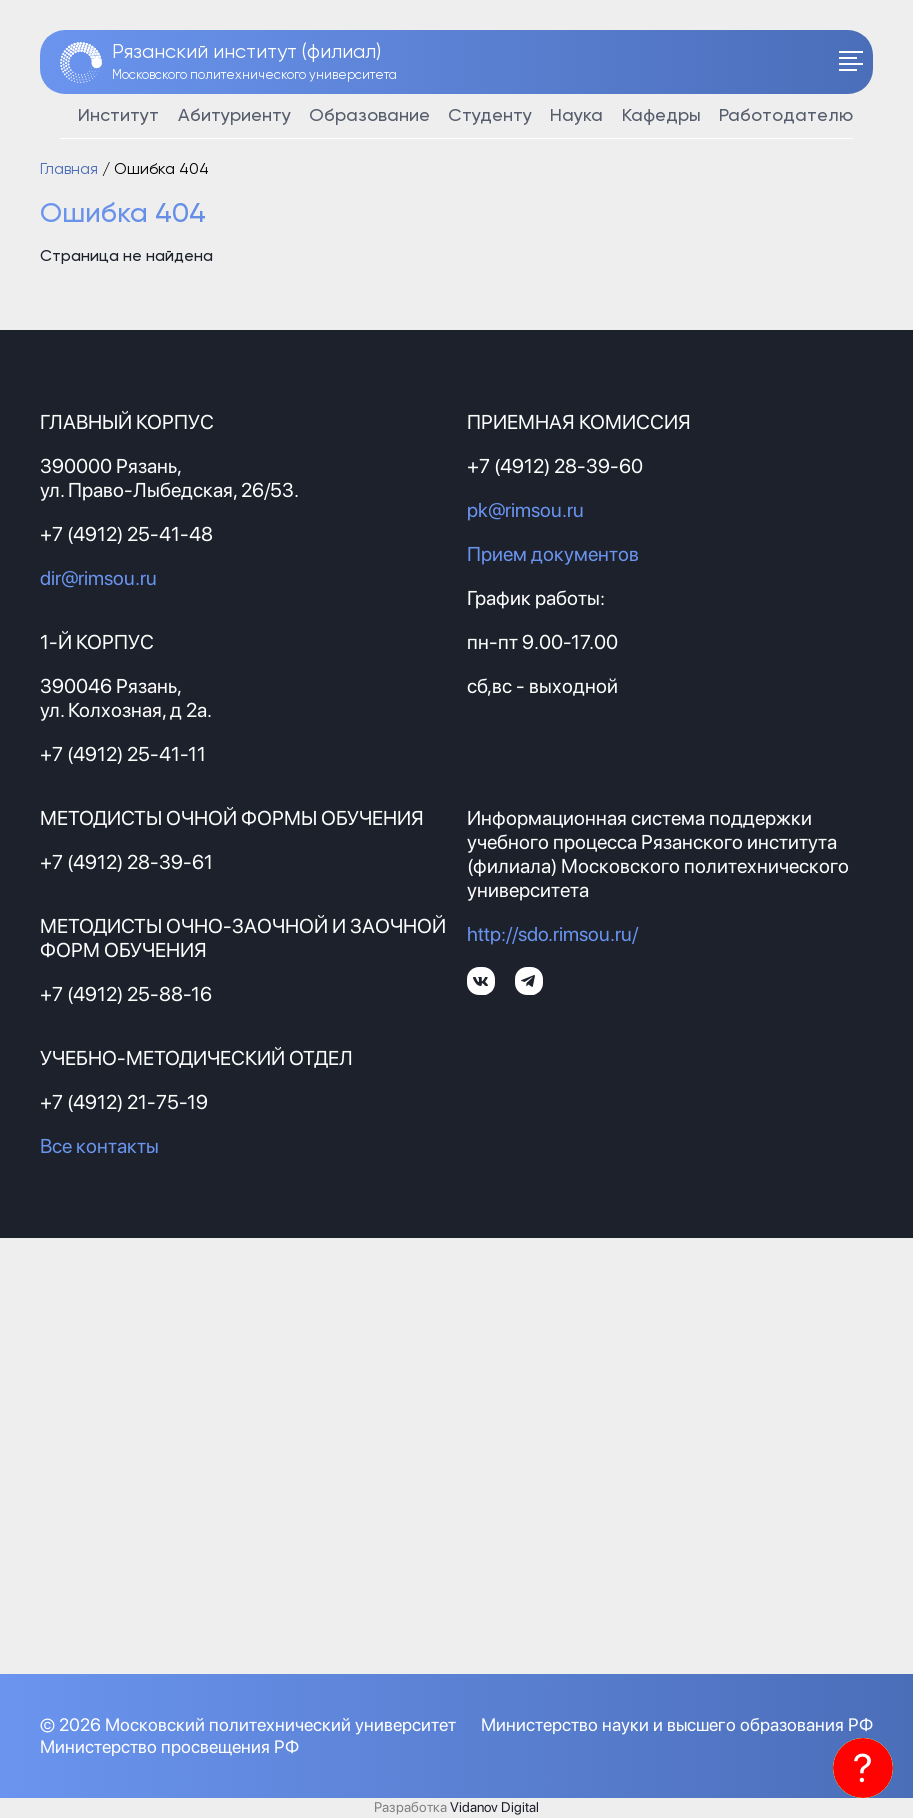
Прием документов (553, 554)
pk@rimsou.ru (525, 510)
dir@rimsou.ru (98, 578)
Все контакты (99, 1146)
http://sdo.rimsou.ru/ (552, 934)
